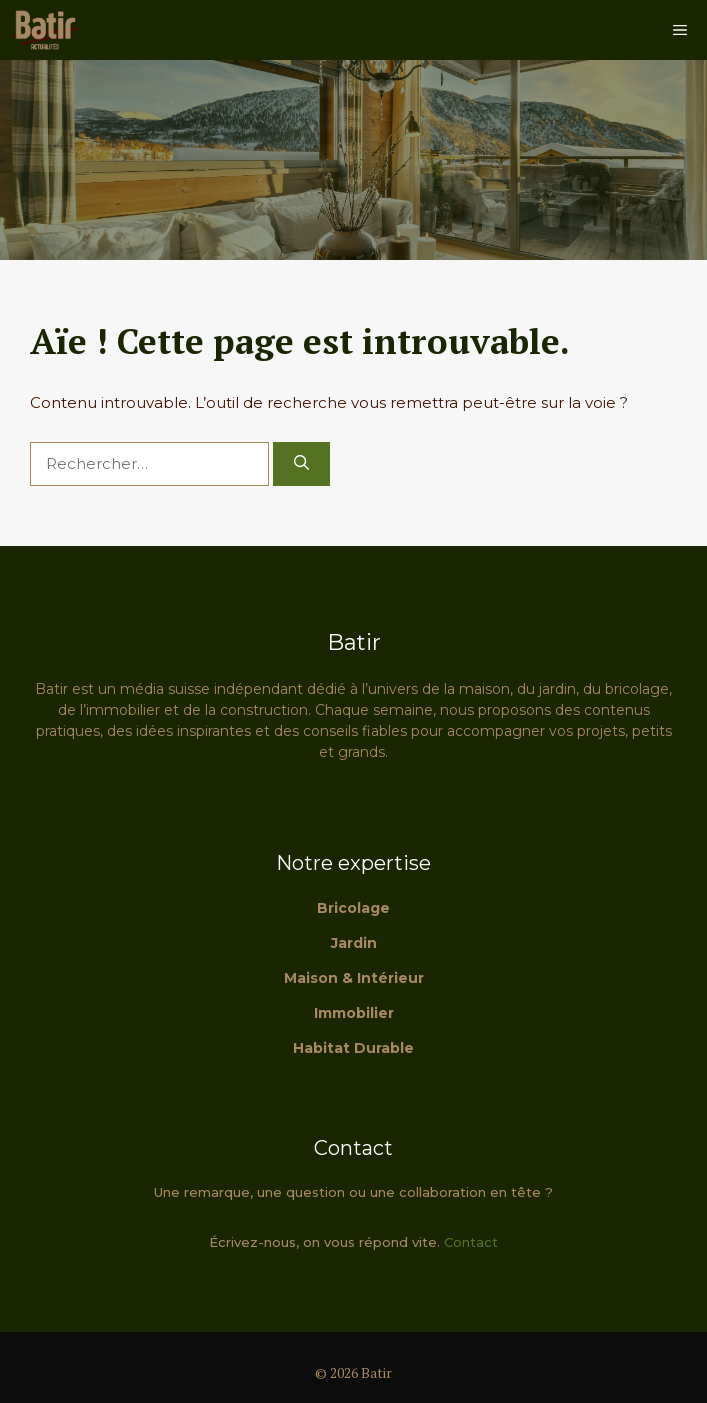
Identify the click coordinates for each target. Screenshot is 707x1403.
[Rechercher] (301, 464)
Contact (471, 1242)
